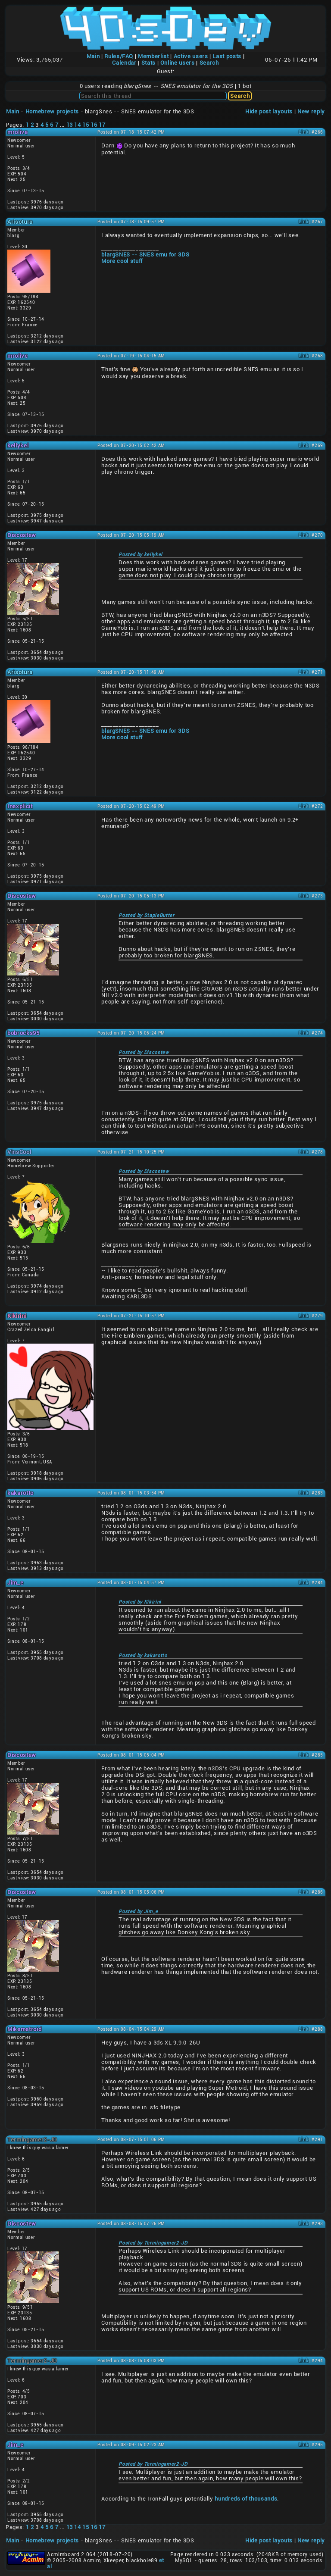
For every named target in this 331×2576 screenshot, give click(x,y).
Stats (148, 62)
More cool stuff (122, 261)
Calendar (124, 62)
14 (77, 125)
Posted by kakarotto (143, 1655)
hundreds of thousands (246, 2498)
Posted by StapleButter (146, 915)
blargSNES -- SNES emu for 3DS (145, 254)
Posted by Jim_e (138, 1911)
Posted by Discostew (144, 1052)
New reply (311, 111)
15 (85, 125)
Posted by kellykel (140, 554)
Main (93, 56)
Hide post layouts (269, 111)
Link (304, 132)
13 (69, 125)
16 (94, 125)
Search (209, 62)
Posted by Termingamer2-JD (153, 2243)
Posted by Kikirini (140, 1602)
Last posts (226, 56)
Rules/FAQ (118, 56)
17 (102, 125)
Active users (191, 56)
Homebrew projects (52, 111)
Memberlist (153, 56)
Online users (177, 62)
